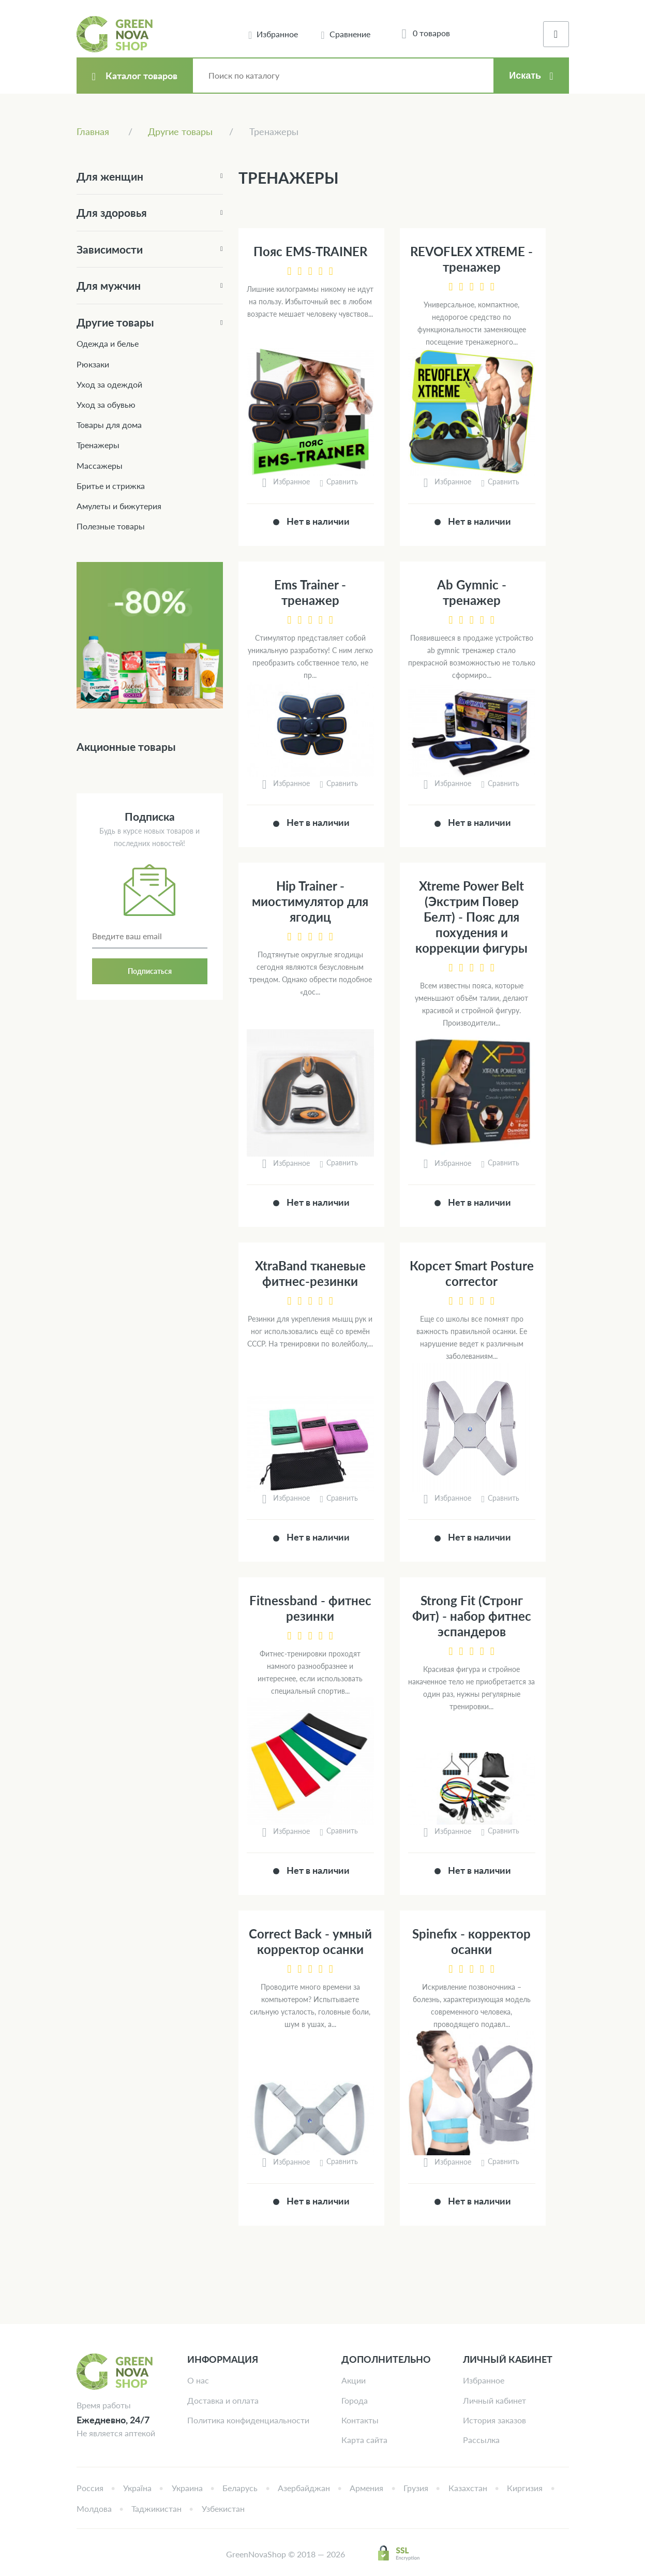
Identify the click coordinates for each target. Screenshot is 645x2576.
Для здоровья (112, 212)
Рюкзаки (93, 364)
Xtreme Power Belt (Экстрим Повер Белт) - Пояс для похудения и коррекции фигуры (471, 916)
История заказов (494, 2420)
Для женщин (110, 176)
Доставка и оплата (223, 2400)
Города (354, 2400)
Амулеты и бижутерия (119, 506)
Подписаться (150, 971)
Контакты (360, 2420)
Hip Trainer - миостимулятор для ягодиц (310, 901)
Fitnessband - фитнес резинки (310, 1608)
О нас (198, 2380)
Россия (90, 2488)
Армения (366, 2488)
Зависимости (110, 249)
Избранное (483, 2380)
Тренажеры (98, 445)
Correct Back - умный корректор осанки (310, 1941)
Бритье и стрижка (111, 486)
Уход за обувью (106, 404)
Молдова (94, 2508)
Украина (187, 2488)
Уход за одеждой (109, 384)
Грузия (415, 2488)
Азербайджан (304, 2488)
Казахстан (467, 2488)
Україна (137, 2488)
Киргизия (525, 2488)
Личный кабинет (494, 2400)
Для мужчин (109, 285)
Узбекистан (223, 2508)
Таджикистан (156, 2508)
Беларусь (240, 2488)
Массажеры (100, 465)
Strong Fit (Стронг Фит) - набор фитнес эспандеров (471, 1616)
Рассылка (481, 2440)
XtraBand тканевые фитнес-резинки (310, 1273)
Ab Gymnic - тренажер (471, 592)
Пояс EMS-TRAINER (310, 251)
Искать (525, 75)
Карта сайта (364, 2440)
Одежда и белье (108, 343)
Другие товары (115, 322)
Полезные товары (111, 526)
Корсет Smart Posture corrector (472, 1273)
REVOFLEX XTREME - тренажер (471, 259)
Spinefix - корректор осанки (471, 1941)
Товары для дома (109, 425)
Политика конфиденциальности (248, 2420)
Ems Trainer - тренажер (310, 592)
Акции (353, 2380)
